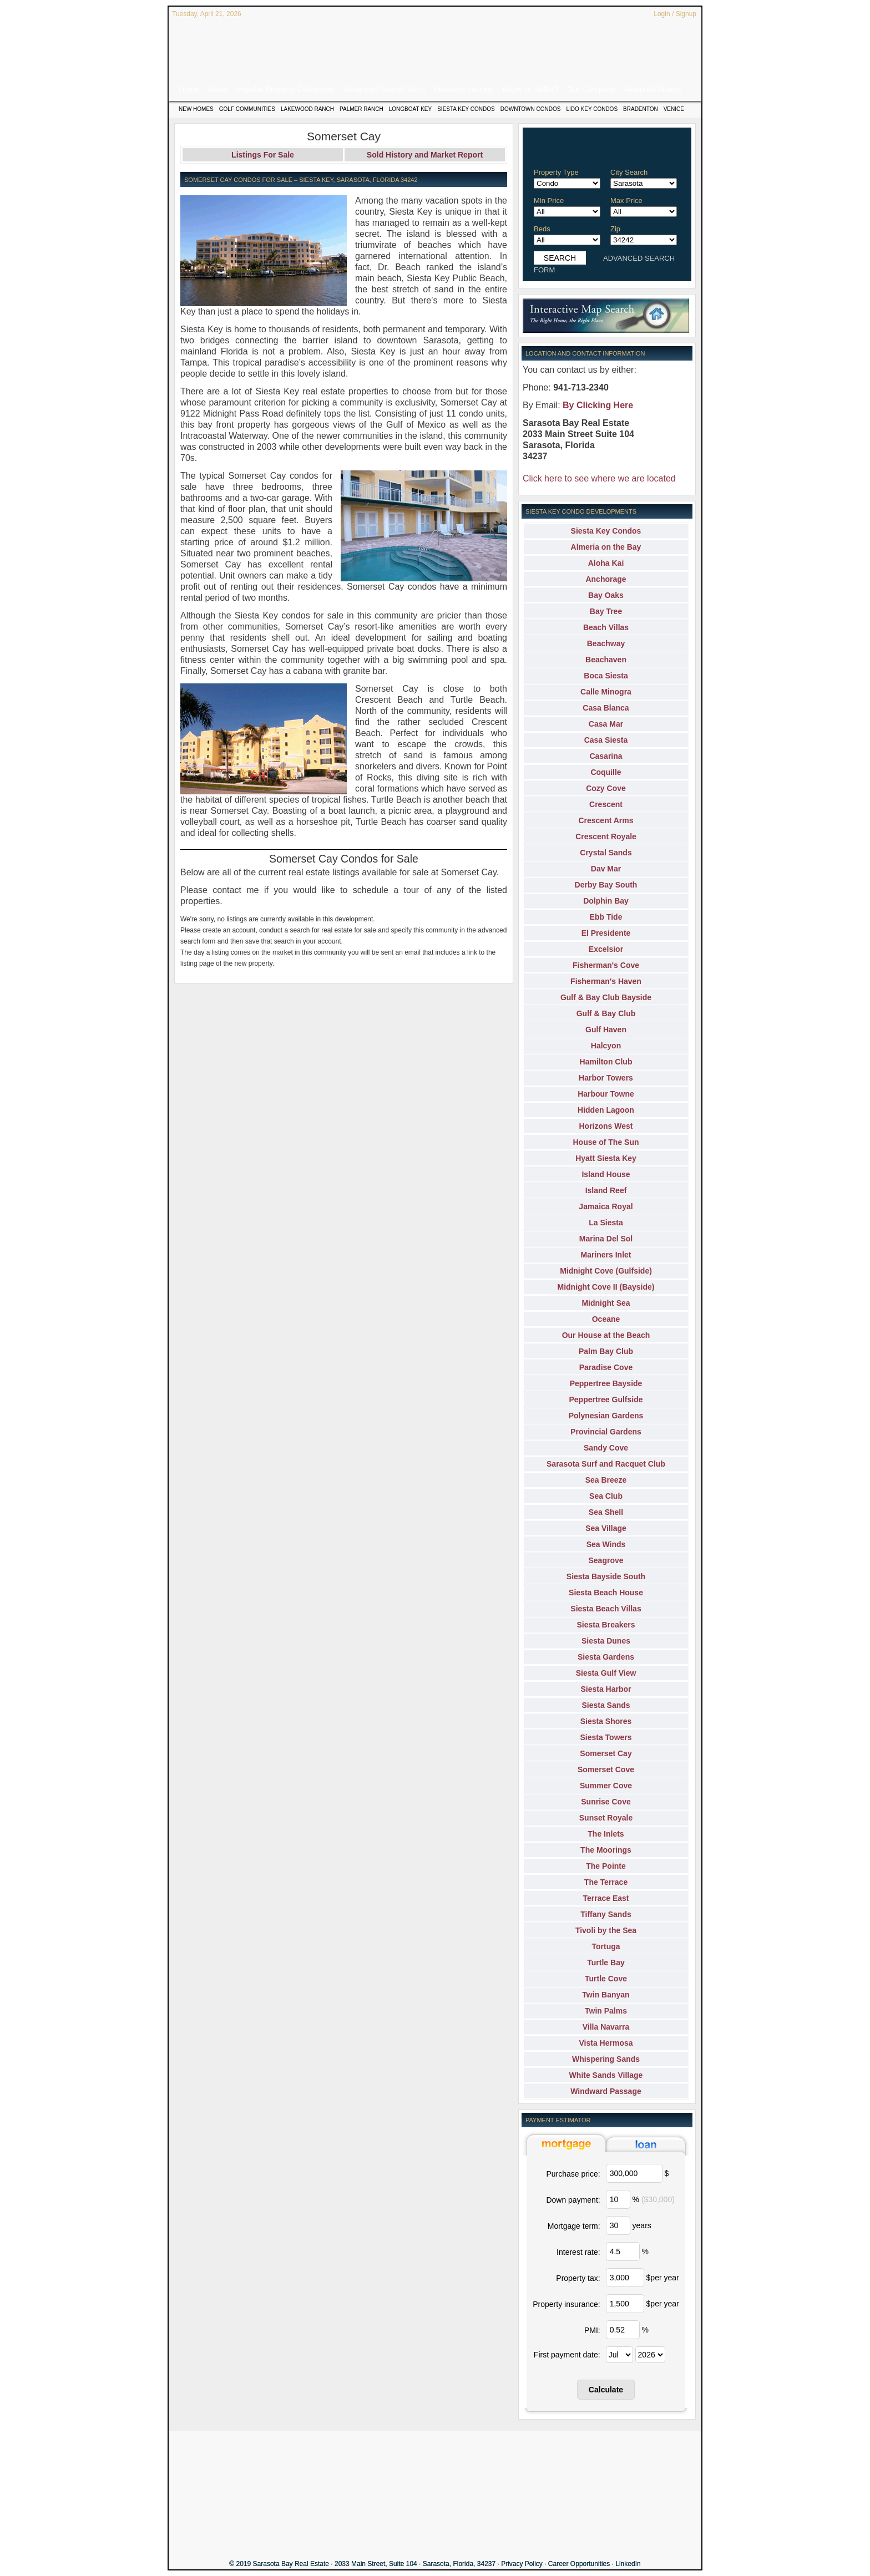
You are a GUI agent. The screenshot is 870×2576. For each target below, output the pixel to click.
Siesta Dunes (605, 1640)
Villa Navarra (606, 2026)
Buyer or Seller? (530, 89)
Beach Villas (606, 627)
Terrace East (606, 1898)
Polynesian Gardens (606, 1415)
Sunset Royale (606, 1817)
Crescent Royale (605, 836)
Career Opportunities (579, 2564)
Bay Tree (606, 611)
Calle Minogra (605, 691)
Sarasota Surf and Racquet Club (606, 1463)
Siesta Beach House (606, 1592)
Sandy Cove (606, 1447)
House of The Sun (606, 1142)
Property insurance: (566, 2304)
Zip (615, 229)
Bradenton (640, 109)
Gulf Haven (605, 1029)
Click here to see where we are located (599, 478)
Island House (605, 1174)
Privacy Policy (522, 2564)
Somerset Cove (606, 1769)
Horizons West (606, 1126)
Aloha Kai (606, 563)
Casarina (605, 756)
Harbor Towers (606, 1077)
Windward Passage (605, 2091)
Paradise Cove (606, 1367)
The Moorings (605, 1849)
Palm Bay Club (606, 1351)
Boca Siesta (606, 675)
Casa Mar (606, 723)
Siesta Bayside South (605, 1576)
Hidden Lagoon (606, 1110)
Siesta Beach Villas (605, 1608)
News (217, 89)
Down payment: (573, 2199)
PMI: (592, 2330)
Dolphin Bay (606, 900)
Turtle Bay (605, 1962)
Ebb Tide (606, 916)
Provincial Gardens (605, 1431)
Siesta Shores (606, 1721)
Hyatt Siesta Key (605, 1158)
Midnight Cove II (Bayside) (605, 1286)
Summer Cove (606, 1785)
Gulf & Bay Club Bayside (605, 997)
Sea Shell (606, 1512)
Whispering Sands (606, 2059)
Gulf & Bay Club (606, 1013)
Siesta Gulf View (606, 1673)
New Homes (196, 109)
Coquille (605, 772)
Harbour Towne (606, 1093)
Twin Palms (606, 2010)
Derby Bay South (606, 884)
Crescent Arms (605, 820)
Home (189, 89)
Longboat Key (410, 109)
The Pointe (606, 1866)
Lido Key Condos (592, 109)
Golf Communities (247, 109)
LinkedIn (627, 2564)
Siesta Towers (605, 1737)
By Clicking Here (598, 405)
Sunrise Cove (605, 1801)
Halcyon (606, 1045)
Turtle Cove (606, 1978)
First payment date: (567, 2354)
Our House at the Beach (606, 1335)
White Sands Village (606, 2075)
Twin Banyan (605, 1994)
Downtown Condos (530, 109)
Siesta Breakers (605, 1624)
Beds (542, 229)
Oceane (606, 1319)
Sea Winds (606, 1544)
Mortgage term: (574, 2226)
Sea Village (605, 1528)
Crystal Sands (605, 852)
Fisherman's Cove (606, 965)
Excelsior (606, 949)
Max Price (626, 200)
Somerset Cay (605, 1753)
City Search (629, 172)
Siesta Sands (605, 1705)
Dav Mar (606, 868)
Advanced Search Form (384, 89)
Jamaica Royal (606, 1206)
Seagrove (605, 1560)
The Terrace (606, 1882)
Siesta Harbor (605, 1689)
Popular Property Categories (285, 89)
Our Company (591, 89)
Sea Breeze (606, 1479)
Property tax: (578, 2278)
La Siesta (606, 1222)
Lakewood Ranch (307, 109)
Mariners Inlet (605, 1254)
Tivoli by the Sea (605, 1930)
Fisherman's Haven (605, 981)
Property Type (556, 172)
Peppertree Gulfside (606, 1399)
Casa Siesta (606, 740)
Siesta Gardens (606, 1656)
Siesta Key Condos (466, 109)
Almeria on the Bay (606, 546)
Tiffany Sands (605, 1914)
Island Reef (606, 1190)
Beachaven (605, 659)
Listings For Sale (262, 154)
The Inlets (606, 1833)
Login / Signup (675, 14)
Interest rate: (578, 2252)
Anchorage (605, 579)
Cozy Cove (606, 788)
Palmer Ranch (361, 109)
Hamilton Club (606, 1061)
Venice (674, 109)
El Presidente (606, 933)
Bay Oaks (606, 595)
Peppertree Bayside (606, 1383)
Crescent (606, 804)
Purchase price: (573, 2173)
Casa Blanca (606, 707)
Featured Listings (463, 89)
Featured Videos (652, 89)
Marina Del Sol (606, 1238)
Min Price (549, 200)
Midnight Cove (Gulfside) (606, 1270)
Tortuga (605, 1946)
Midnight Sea (605, 1303)
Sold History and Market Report (425, 154)
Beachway (606, 643)
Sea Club (606, 1496)
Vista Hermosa (606, 2043)
